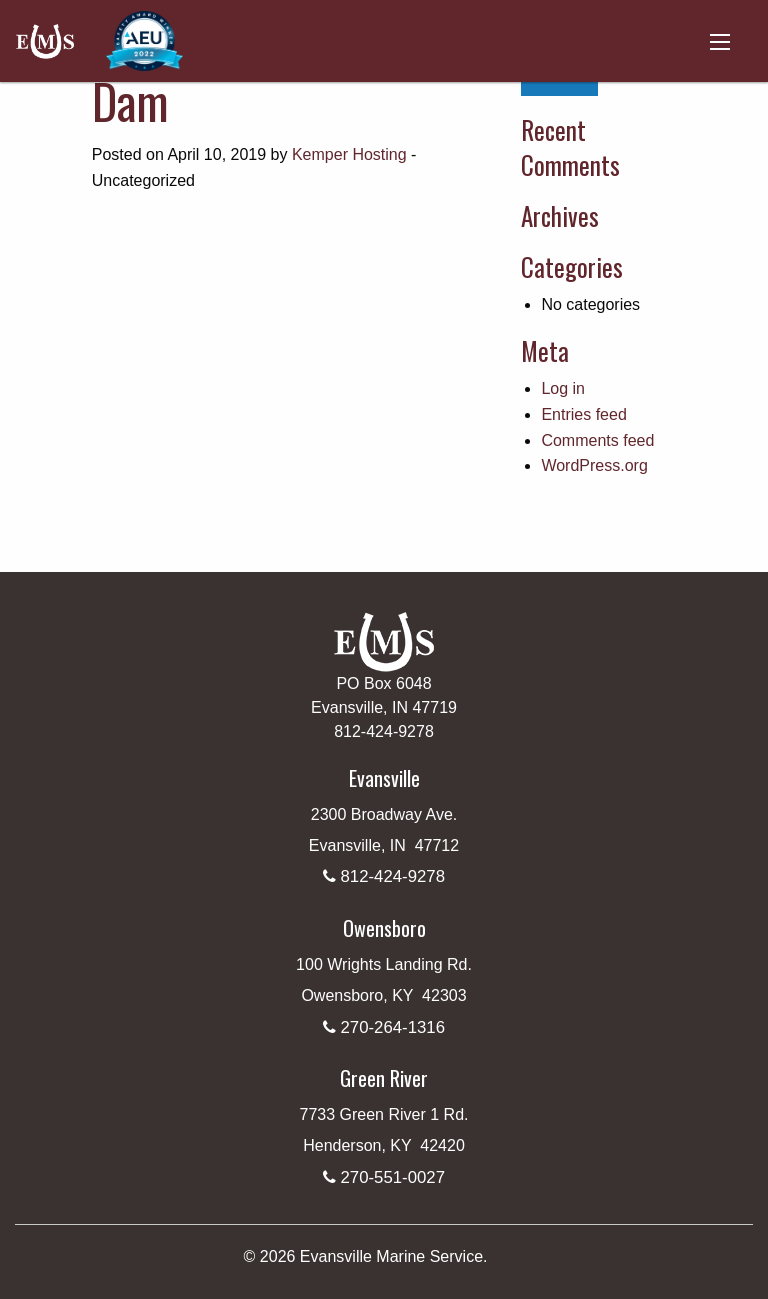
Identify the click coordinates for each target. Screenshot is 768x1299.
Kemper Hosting (349, 154)
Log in (563, 388)
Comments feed (597, 440)
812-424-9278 (392, 876)
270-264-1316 (392, 1027)
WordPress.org (594, 465)
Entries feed (583, 414)
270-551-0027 (392, 1177)
